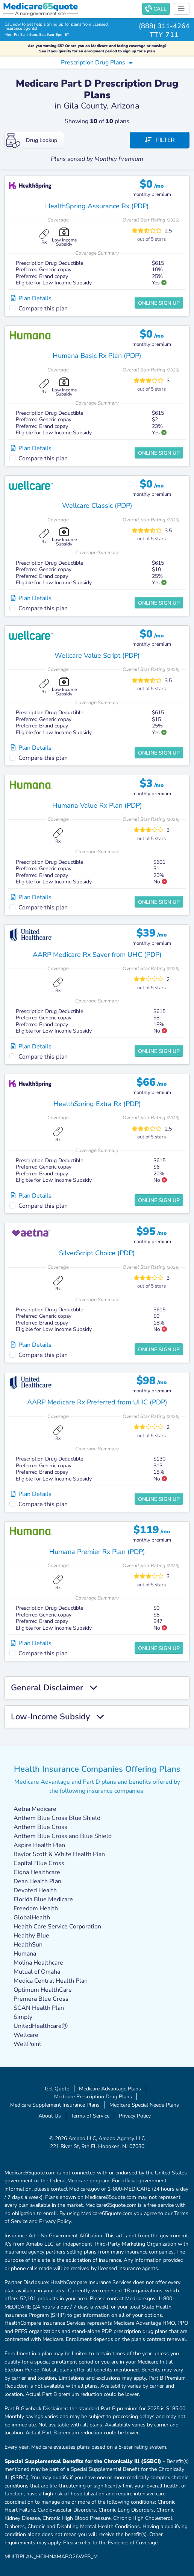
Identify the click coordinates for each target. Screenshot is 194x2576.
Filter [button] (160, 140)
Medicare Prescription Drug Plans (93, 2096)
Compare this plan (43, 308)
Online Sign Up (159, 303)
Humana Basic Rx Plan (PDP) (97, 355)
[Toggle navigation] (181, 9)
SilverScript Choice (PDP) (97, 1252)
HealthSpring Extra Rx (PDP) (97, 1103)
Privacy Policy (135, 2115)
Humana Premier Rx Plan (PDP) (97, 1551)
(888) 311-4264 (164, 26)
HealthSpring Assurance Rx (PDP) (97, 206)
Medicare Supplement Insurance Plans (55, 2104)
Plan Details (31, 298)
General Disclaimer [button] (54, 1688)
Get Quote (57, 2088)
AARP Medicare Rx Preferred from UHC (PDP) (97, 1402)
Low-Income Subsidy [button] (57, 1717)
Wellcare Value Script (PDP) (97, 655)
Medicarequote (40, 6)
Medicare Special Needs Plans (144, 2104)
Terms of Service (90, 2115)
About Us (49, 2115)
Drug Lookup (31, 140)
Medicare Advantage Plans (110, 2088)
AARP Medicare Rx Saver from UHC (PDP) (97, 954)
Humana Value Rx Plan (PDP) (97, 805)
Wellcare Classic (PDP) (97, 505)
